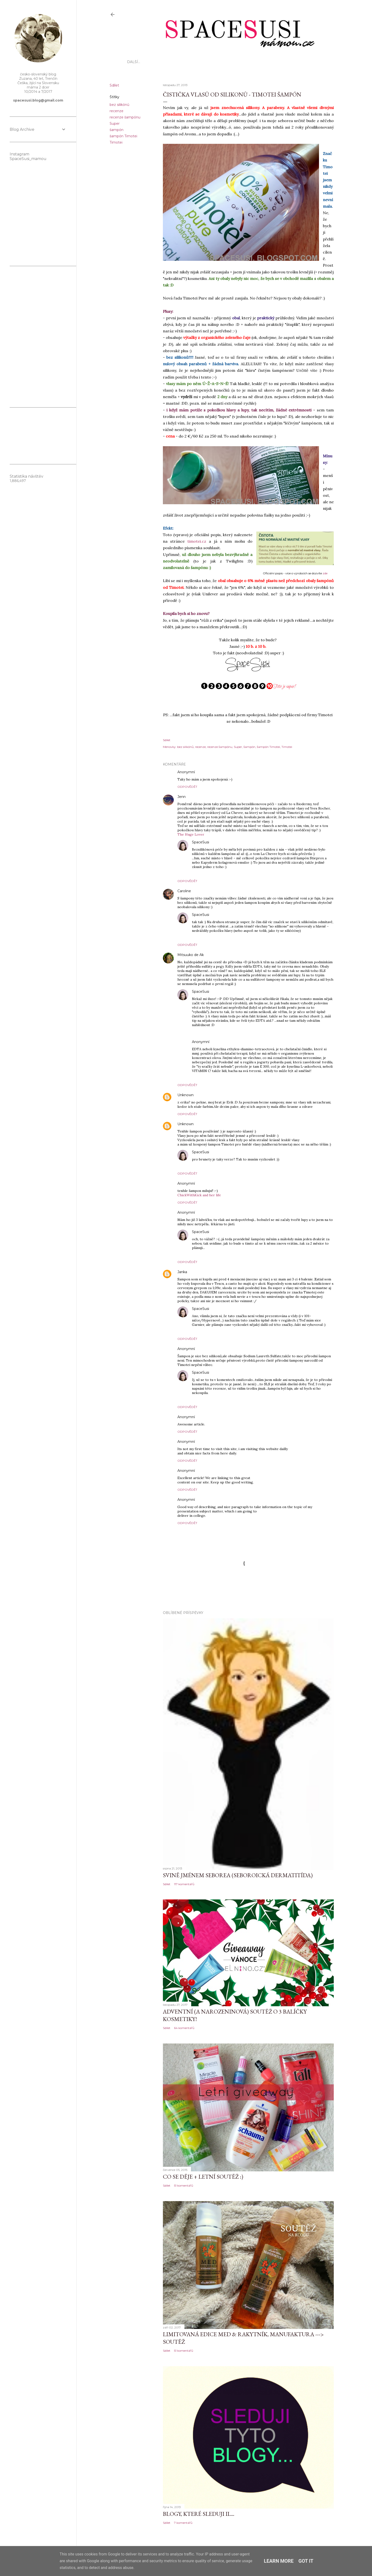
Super (115, 123)
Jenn (181, 797)
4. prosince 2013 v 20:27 (213, 1183)
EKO (149, 62)
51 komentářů (183, 2185)
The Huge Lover (190, 834)
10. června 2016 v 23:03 (227, 1372)
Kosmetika (227, 62)
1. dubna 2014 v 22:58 (226, 1309)
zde (325, 573)
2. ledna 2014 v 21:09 (225, 1152)
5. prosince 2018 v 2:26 (212, 1417)
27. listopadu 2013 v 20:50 (224, 955)
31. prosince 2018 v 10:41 (213, 1500)
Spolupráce (270, 62)
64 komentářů (184, 2028)
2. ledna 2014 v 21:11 (224, 915)
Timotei (116, 142)
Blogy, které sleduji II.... (198, 2514)
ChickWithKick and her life (199, 1195)
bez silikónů (119, 104)
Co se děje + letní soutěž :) (203, 2176)
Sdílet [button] (114, 85)
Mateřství (166, 62)
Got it (305, 2561)
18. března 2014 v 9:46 (204, 1272)
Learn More (279, 2561)
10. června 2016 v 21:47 (212, 1349)
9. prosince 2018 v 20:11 (213, 1442)
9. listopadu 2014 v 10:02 (228, 1042)
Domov (248, 62)
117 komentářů (184, 1884)
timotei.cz (196, 541)
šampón (116, 130)
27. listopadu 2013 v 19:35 (210, 891)
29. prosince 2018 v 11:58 (213, 1471)
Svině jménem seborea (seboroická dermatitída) (238, 1875)
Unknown (185, 1095)
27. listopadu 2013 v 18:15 (214, 772)
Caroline (184, 891)
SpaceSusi (200, 842)
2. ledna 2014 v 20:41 (211, 1212)
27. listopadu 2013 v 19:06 (205, 797)
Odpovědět (187, 786)
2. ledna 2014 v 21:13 (224, 842)
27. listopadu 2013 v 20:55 (228, 991)
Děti (183, 62)
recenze (116, 111)
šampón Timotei (123, 136)
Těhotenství (202, 62)
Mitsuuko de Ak (190, 955)
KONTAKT (294, 62)
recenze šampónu (125, 117)
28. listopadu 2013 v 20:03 (214, 1095)
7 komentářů (183, 2523)
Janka (182, 1272)
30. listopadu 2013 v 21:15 (213, 1124)
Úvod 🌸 (135, 62)
